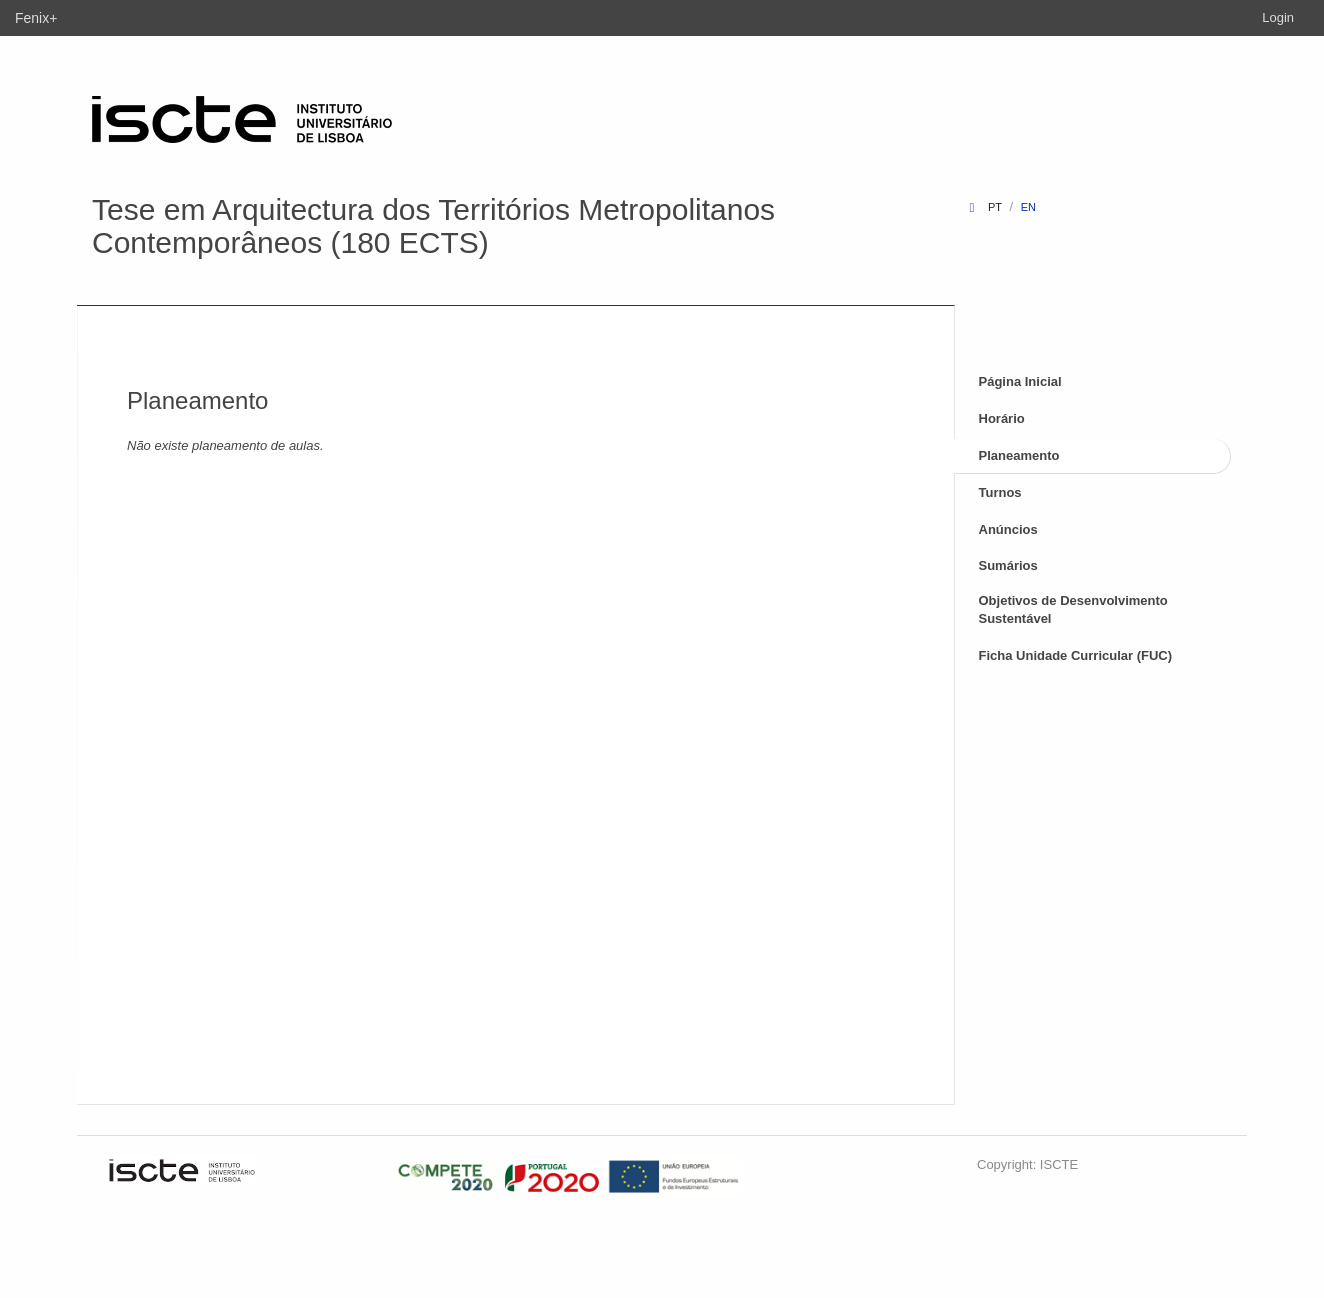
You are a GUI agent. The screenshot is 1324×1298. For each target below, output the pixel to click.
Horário (1002, 418)
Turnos (1000, 492)
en (1028, 207)
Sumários (1008, 565)
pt (995, 207)
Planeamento (1019, 455)
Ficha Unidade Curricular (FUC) (1076, 655)
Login (1278, 17)
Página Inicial (1020, 381)
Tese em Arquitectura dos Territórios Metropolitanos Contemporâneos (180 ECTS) (433, 226)
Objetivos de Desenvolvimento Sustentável (1073, 610)
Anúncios (1008, 529)
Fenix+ (36, 18)
